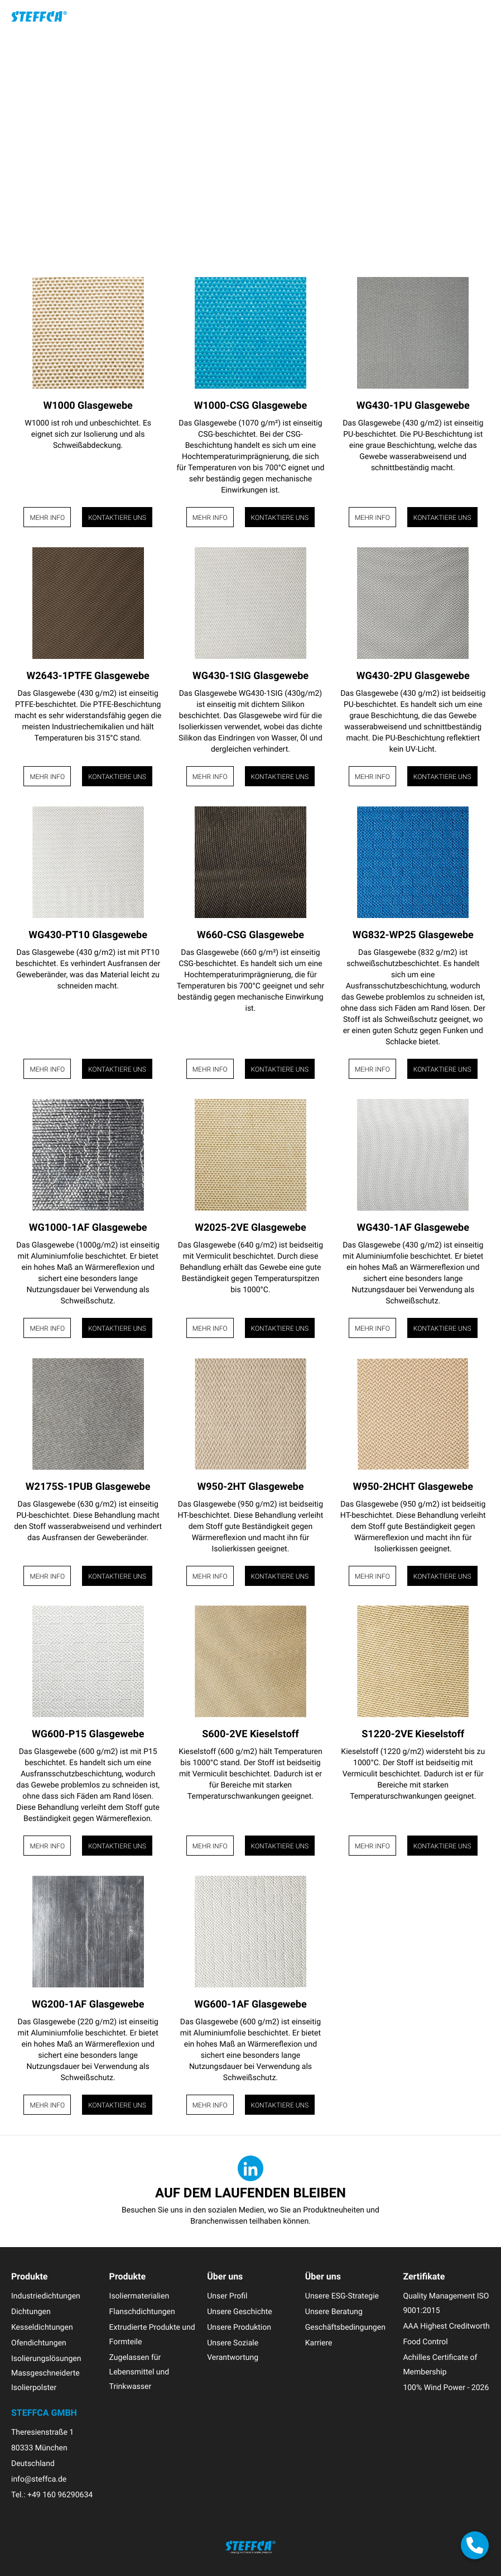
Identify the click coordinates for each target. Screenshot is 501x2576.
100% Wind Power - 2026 (446, 2387)
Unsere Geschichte (239, 2311)
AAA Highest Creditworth (446, 2326)
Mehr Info (47, 517)
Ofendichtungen (38, 2343)
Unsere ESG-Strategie (342, 2296)
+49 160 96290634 (60, 2494)
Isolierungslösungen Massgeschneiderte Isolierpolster (46, 2373)
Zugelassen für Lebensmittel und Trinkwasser (139, 2372)
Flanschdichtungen (142, 2311)
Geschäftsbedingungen (345, 2327)
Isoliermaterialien (139, 2296)
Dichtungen (31, 2311)
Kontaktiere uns (117, 517)
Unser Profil (227, 2296)
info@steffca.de (38, 2479)
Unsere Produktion (239, 2327)
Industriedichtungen (45, 2296)
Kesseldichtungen (42, 2327)
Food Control (425, 2341)
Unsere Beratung (334, 2311)
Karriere (319, 2343)
